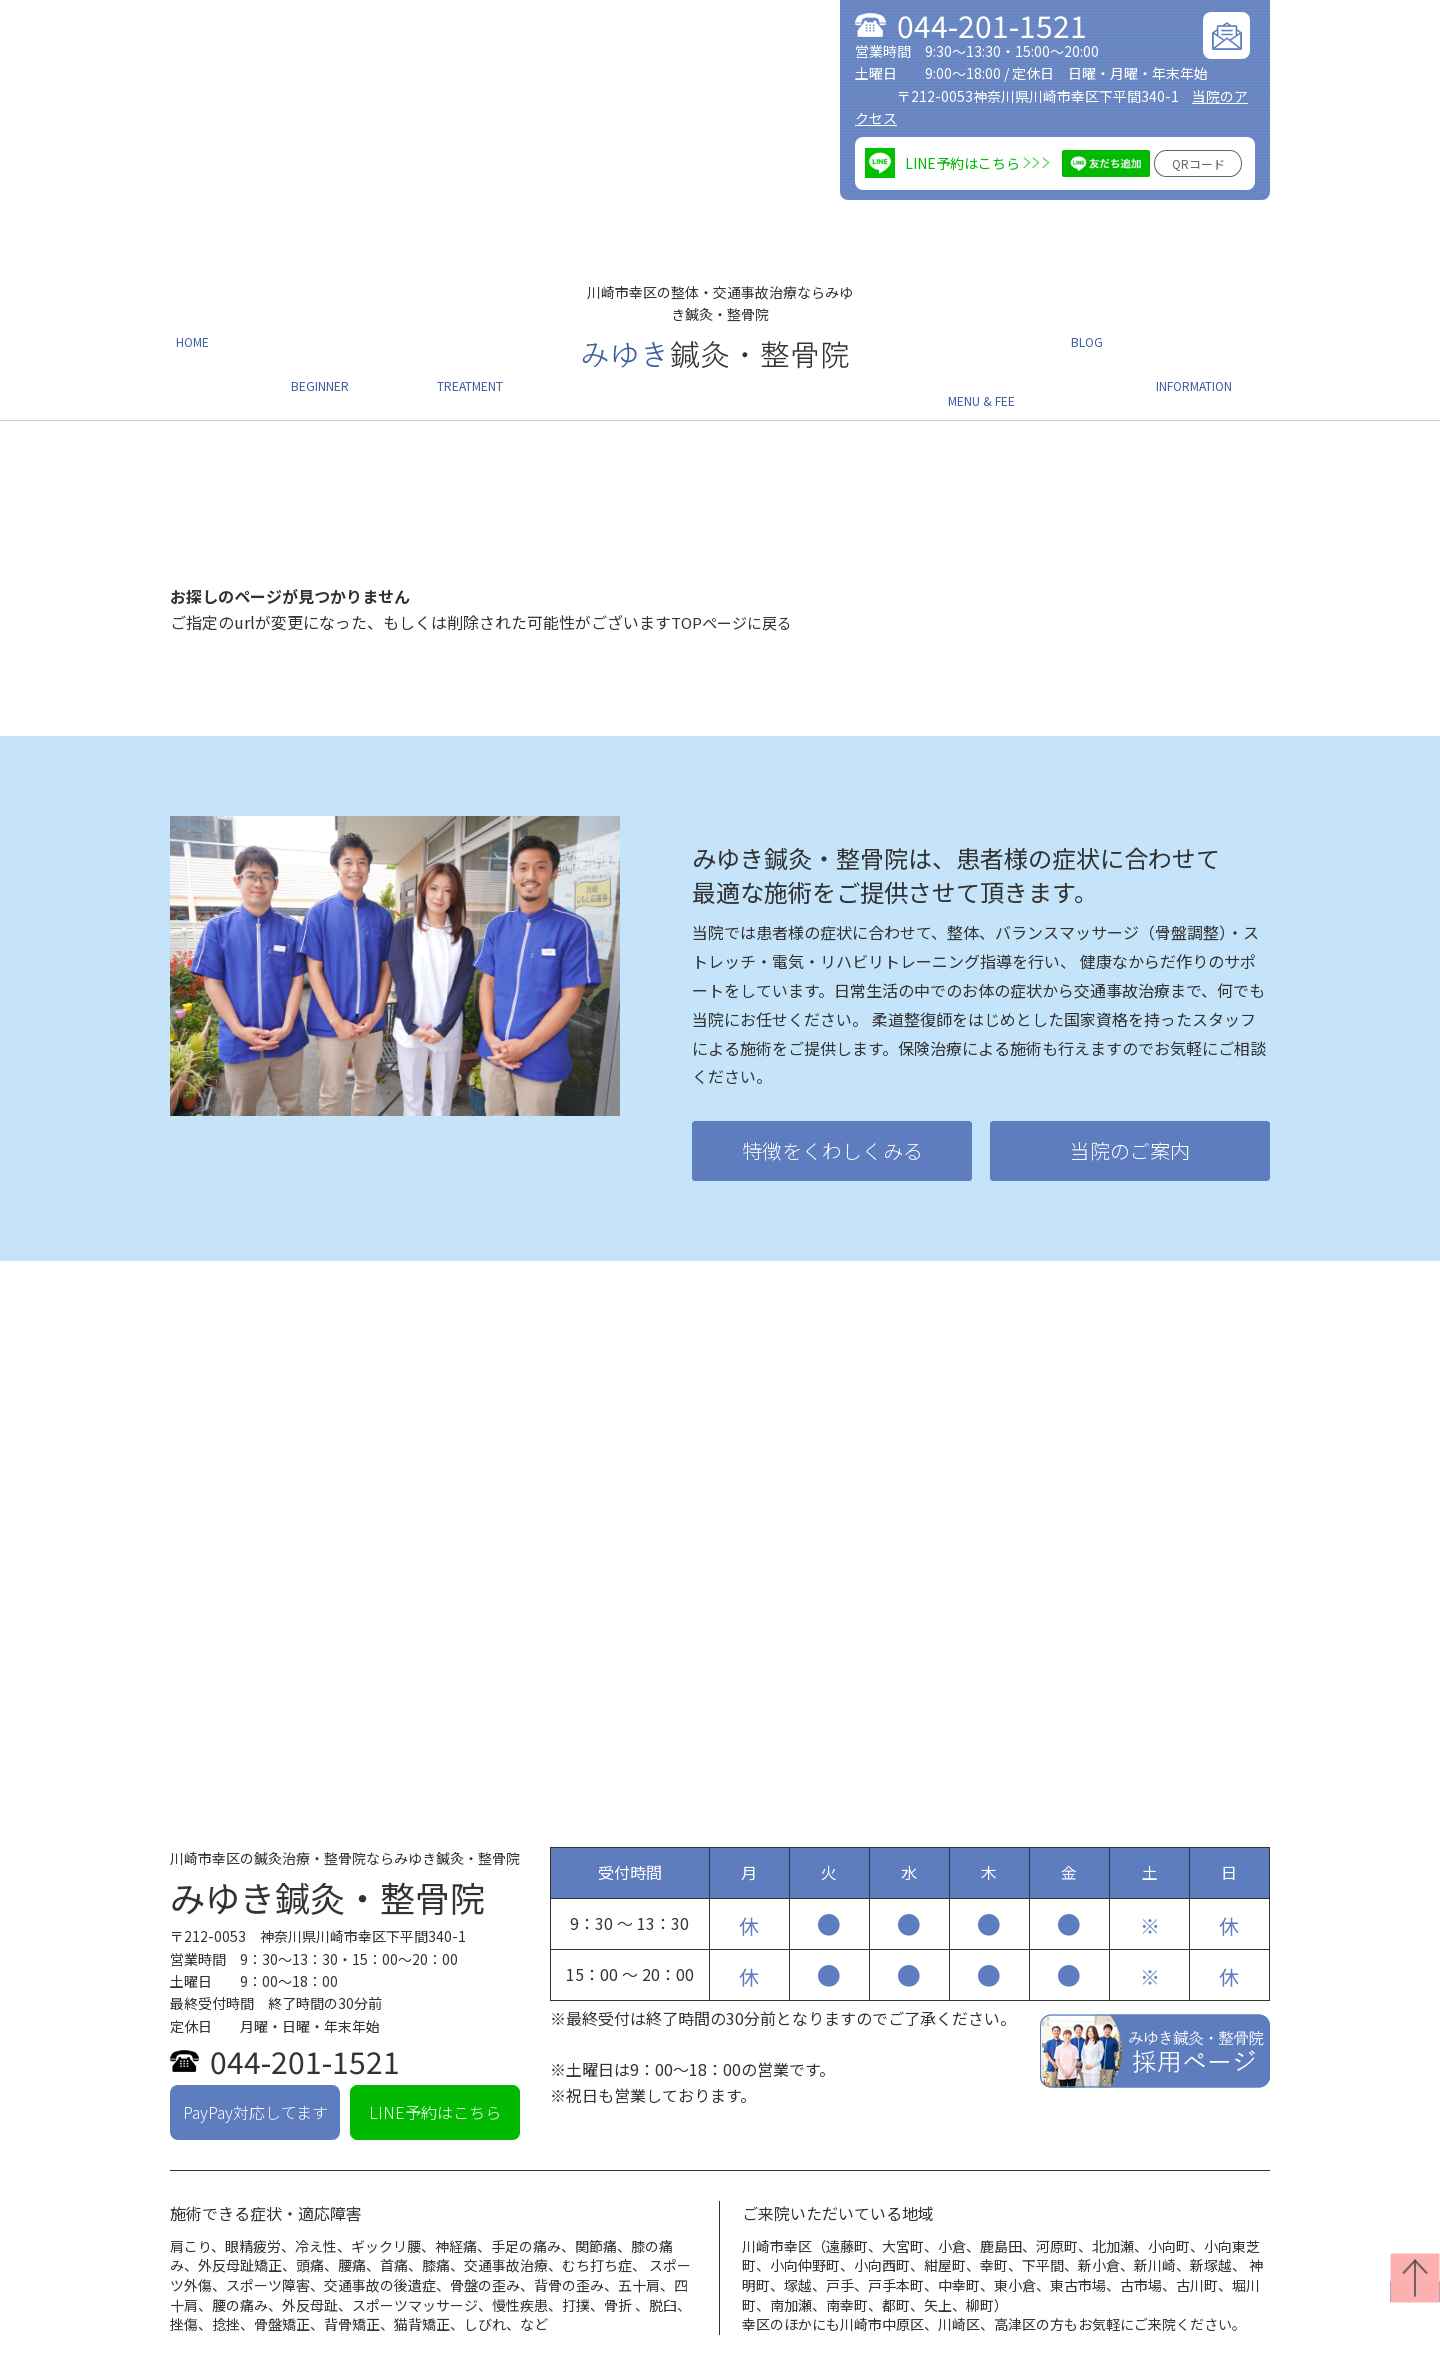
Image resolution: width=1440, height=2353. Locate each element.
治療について (361, 2334)
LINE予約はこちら (435, 2061)
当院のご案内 (1222, 337)
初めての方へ (326, 337)
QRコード (1198, 163)
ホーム (194, 337)
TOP (184, 2334)
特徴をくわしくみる (832, 1100)
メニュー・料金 (1000, 337)
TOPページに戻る (735, 571)
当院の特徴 (259, 2334)
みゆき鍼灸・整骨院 (327, 1846)
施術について (482, 337)
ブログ (1110, 337)
